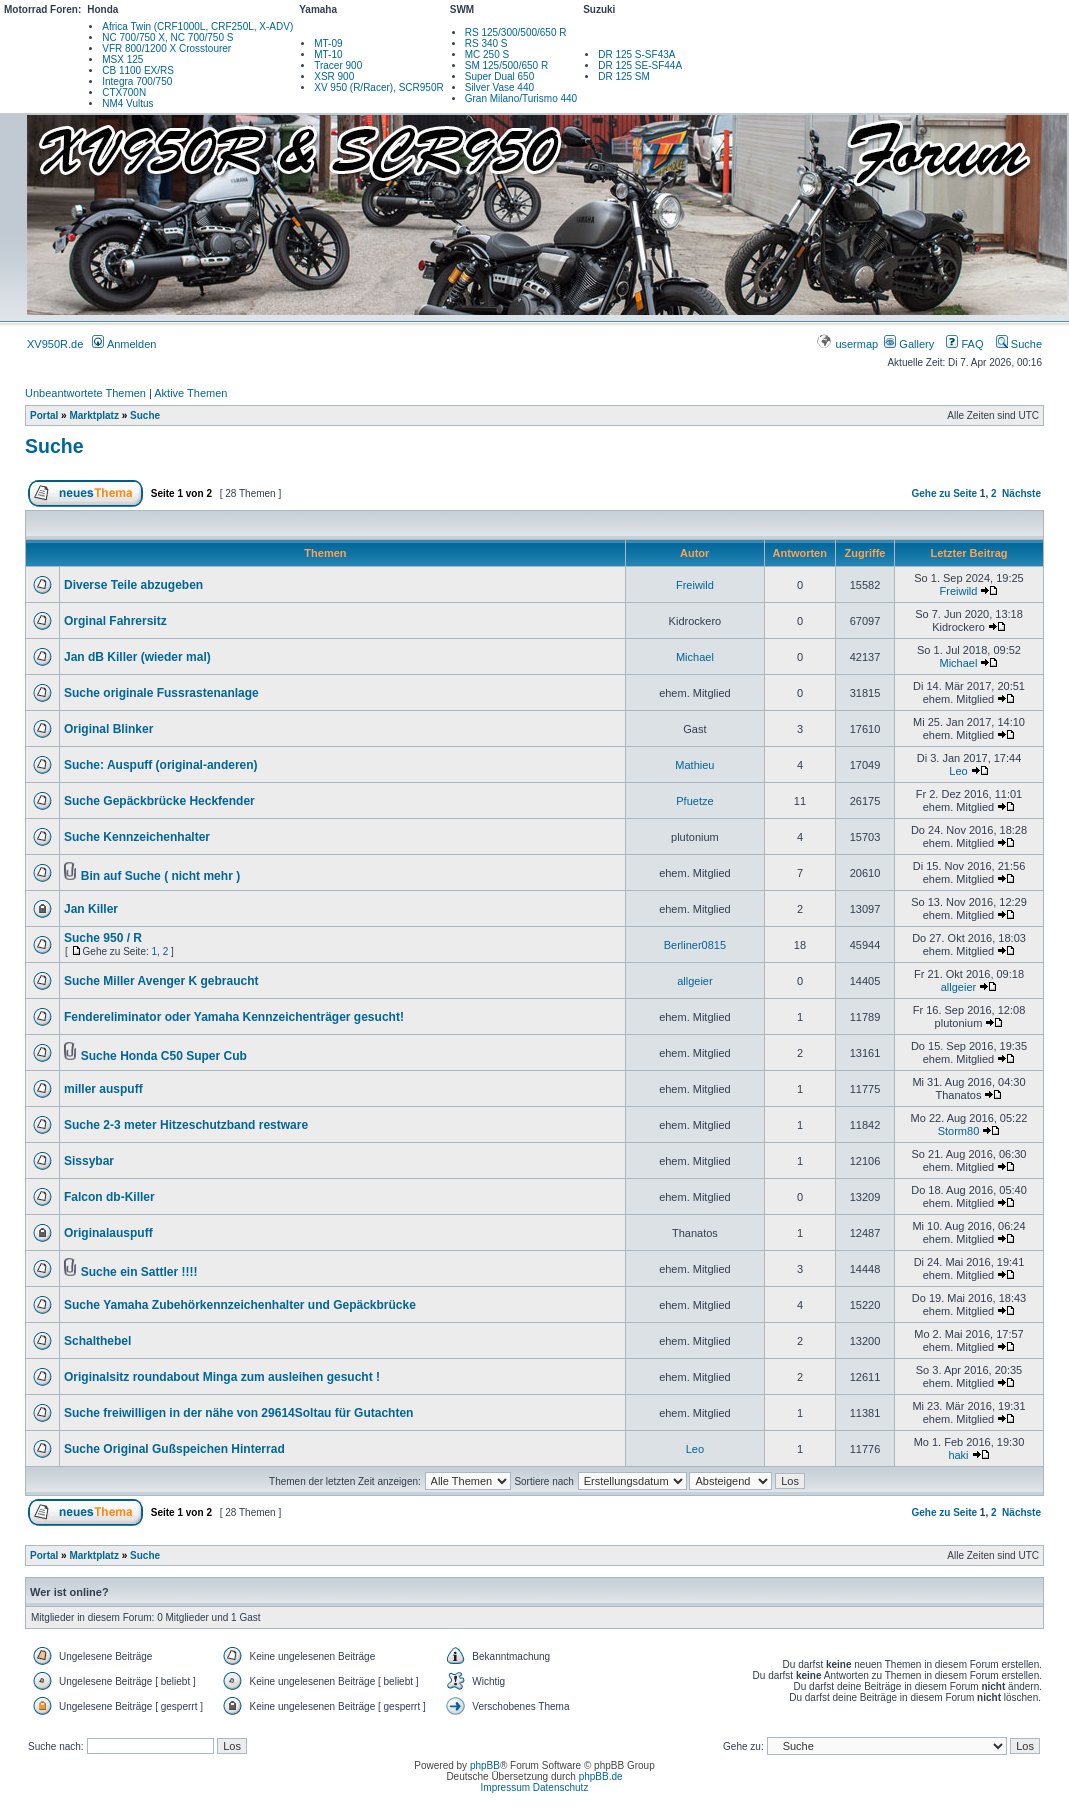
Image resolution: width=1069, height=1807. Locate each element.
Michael (695, 657)
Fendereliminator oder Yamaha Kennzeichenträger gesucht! (234, 1017)
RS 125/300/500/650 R (516, 32)
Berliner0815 (695, 945)
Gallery (909, 344)
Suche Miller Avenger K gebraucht (161, 981)
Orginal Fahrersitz (115, 621)
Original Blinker (108, 729)
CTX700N (124, 92)
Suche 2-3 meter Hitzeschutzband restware (186, 1125)
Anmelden (124, 344)
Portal (44, 415)
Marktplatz (93, 415)
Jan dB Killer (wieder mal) (137, 657)
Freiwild (695, 585)
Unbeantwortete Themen (85, 393)
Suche (1019, 344)
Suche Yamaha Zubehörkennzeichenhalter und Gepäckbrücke (240, 1305)
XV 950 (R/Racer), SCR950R (379, 87)
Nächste (1021, 493)
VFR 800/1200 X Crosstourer (166, 48)
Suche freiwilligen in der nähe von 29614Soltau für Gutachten (238, 1413)
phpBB (485, 1765)
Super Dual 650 (500, 76)
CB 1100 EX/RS (138, 70)
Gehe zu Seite (944, 493)
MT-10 (328, 54)
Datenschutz (561, 1787)
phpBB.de (601, 1776)
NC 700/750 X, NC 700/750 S (167, 37)
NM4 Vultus (127, 103)
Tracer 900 (338, 65)
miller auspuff (103, 1089)
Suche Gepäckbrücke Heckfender (159, 801)
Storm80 (959, 1131)
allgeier (694, 981)
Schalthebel (97, 1341)
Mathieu (694, 765)
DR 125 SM (624, 76)
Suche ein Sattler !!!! (139, 1272)
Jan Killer (91, 909)
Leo (958, 771)
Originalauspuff (108, 1233)
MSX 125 (122, 59)
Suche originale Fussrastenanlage (161, 693)
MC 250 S (487, 54)
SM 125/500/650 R (506, 65)
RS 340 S (486, 43)
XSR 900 (334, 76)
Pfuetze (694, 801)
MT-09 (328, 43)
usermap (848, 344)
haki (958, 1455)
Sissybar (89, 1161)
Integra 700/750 (137, 81)
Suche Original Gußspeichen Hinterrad (174, 1449)
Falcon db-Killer (109, 1197)
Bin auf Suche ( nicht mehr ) (160, 876)
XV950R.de (55, 344)
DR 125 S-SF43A (636, 54)
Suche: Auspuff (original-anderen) (161, 765)
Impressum (505, 1787)
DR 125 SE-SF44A (640, 65)
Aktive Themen (190, 393)
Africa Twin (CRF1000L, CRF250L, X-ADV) (197, 26)
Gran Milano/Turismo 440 (521, 98)
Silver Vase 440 (499, 87)
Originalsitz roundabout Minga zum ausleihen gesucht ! (222, 1377)
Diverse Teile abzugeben (133, 585)
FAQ (964, 344)
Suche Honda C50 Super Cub (164, 1056)
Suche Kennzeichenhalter (137, 837)
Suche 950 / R (103, 938)
